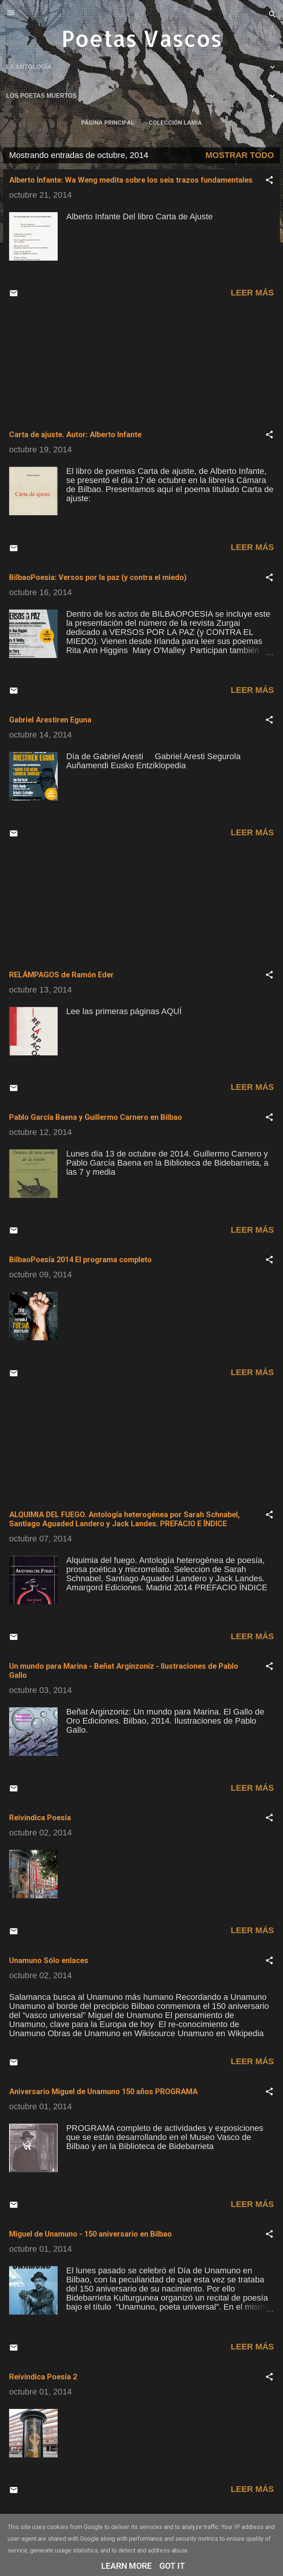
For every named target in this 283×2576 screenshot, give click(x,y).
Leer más (252, 292)
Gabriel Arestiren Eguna (50, 719)
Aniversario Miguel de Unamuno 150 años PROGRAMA (103, 2091)
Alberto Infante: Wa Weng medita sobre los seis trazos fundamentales (131, 179)
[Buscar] (272, 15)
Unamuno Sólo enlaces (48, 1960)
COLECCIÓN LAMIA (175, 122)
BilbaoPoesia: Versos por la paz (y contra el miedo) (98, 577)
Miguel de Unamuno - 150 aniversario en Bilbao (90, 2233)
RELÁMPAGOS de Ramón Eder (61, 974)
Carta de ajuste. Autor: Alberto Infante (75, 434)
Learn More (126, 2566)
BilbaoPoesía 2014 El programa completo (80, 1259)
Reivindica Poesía (40, 1817)
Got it (172, 2566)
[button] (269, 180)
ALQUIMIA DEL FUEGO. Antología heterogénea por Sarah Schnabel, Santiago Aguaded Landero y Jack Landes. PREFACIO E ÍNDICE (124, 1519)
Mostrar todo (240, 155)
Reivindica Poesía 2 (43, 2376)
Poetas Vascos (141, 38)
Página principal (107, 122)
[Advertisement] (141, 365)
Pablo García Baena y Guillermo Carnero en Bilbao (95, 1117)
